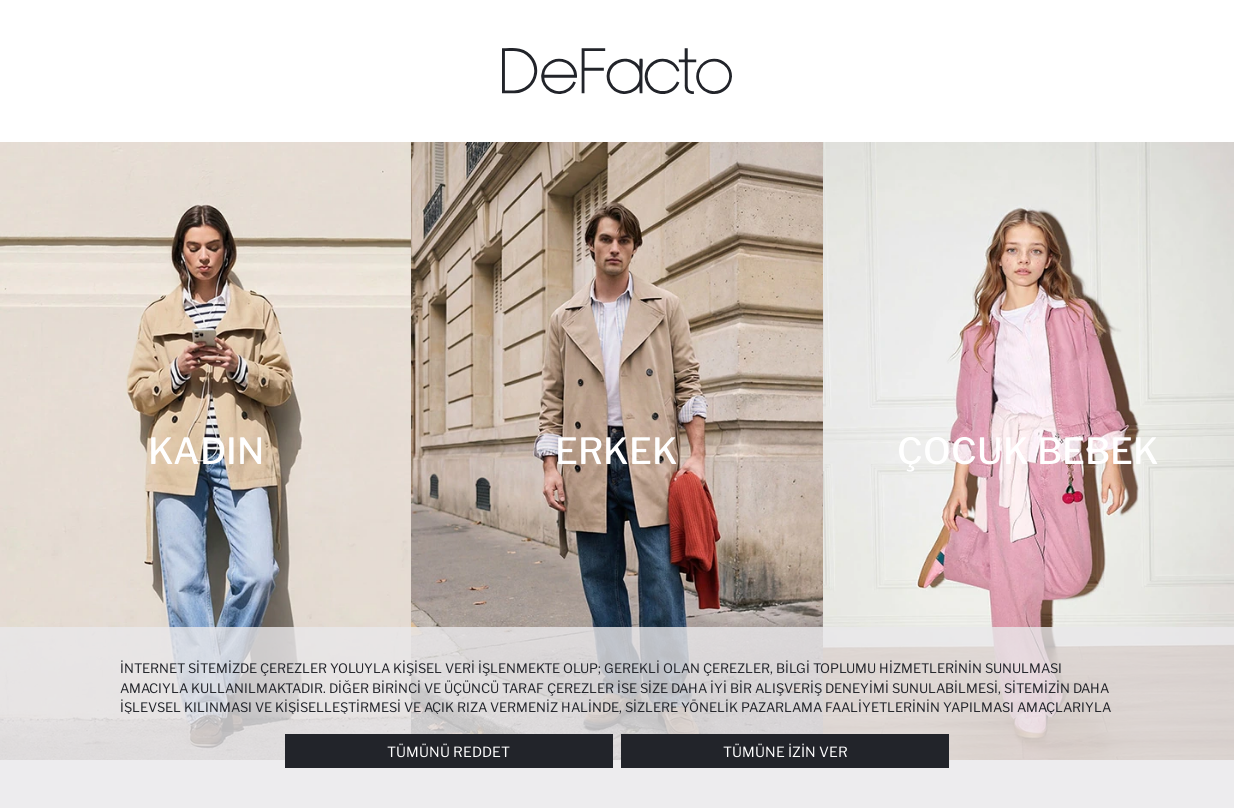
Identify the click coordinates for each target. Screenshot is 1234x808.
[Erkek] (616, 451)
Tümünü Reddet (448, 751)
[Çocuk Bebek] (1028, 451)
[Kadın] (205, 451)
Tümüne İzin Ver (785, 751)
